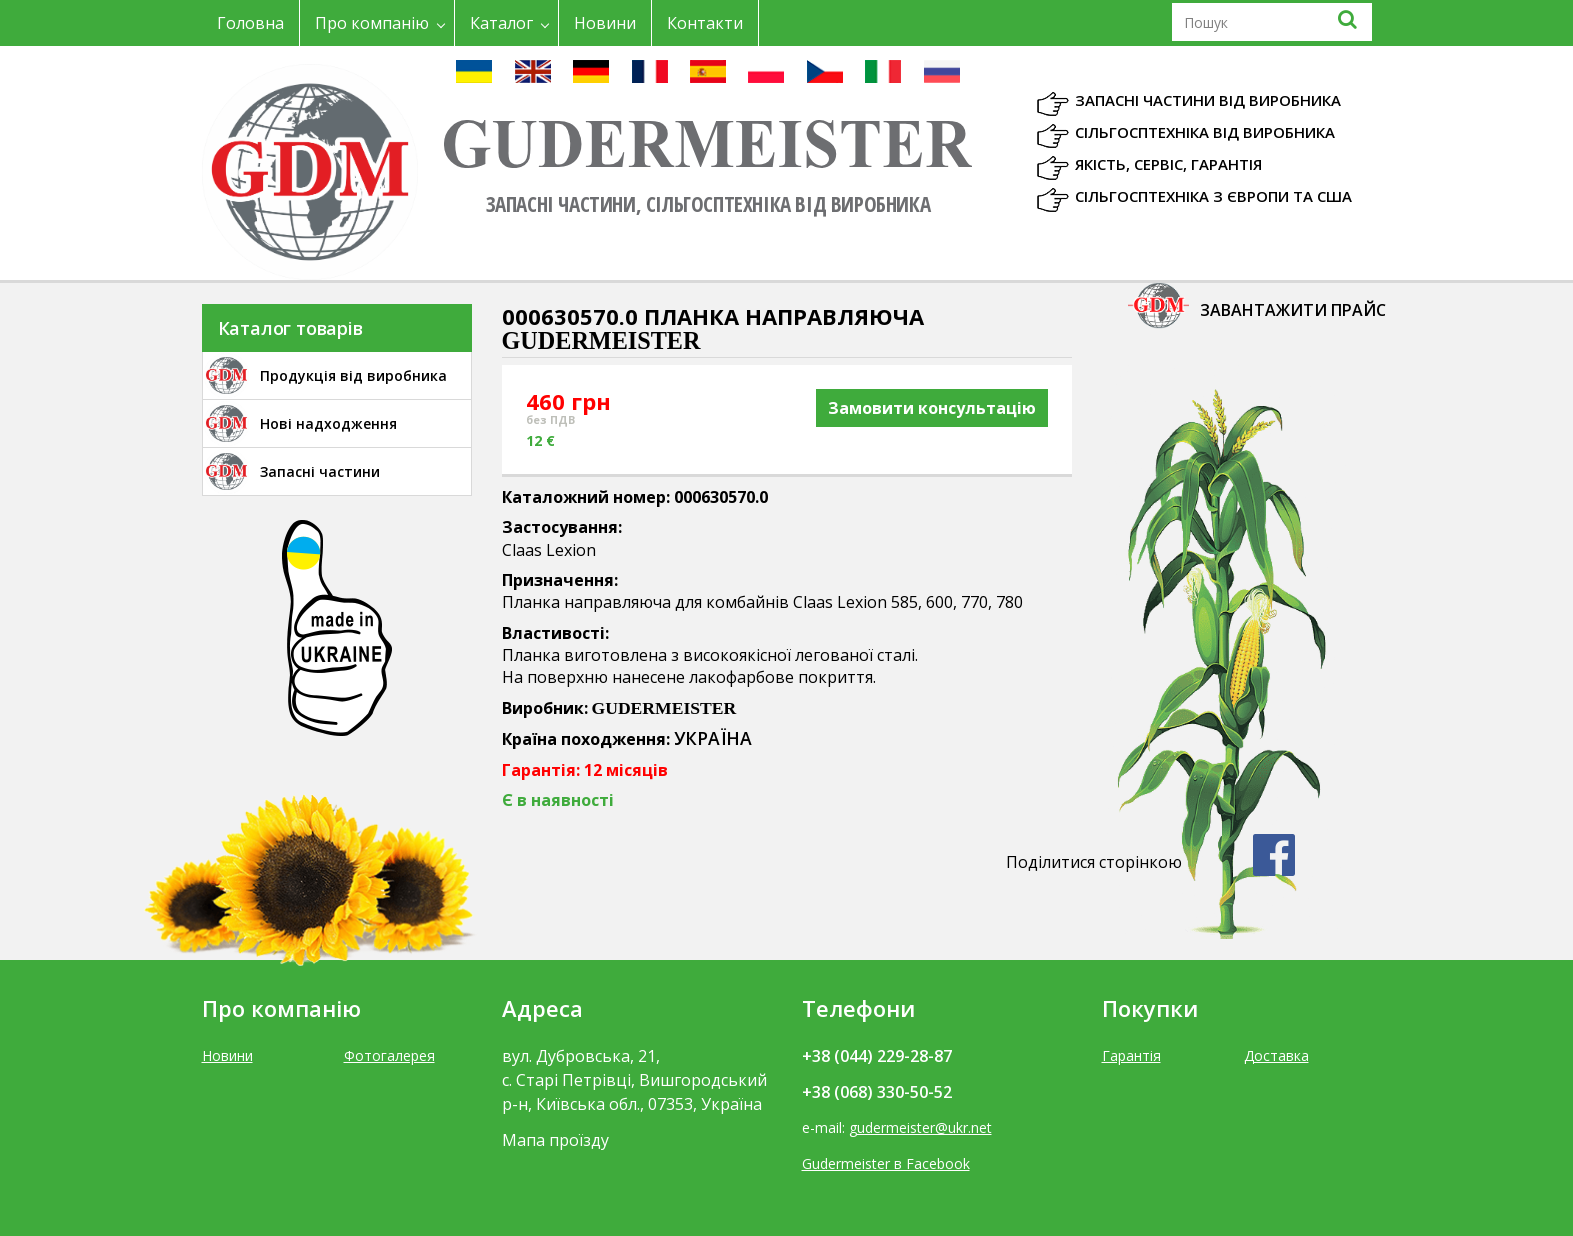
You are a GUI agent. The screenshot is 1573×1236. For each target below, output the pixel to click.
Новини (605, 23)
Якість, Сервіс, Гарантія (1168, 164)
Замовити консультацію (932, 408)
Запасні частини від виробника (1208, 100)
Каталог (501, 23)
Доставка (1276, 1055)
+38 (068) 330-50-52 (877, 1092)
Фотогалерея (389, 1055)
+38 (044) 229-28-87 (877, 1056)
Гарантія (1131, 1055)
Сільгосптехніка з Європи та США (1213, 196)
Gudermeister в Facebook (886, 1163)
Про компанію (372, 23)
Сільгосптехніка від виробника (1205, 132)
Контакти (705, 23)
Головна (250, 23)
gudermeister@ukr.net (920, 1127)
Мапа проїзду (555, 1140)
